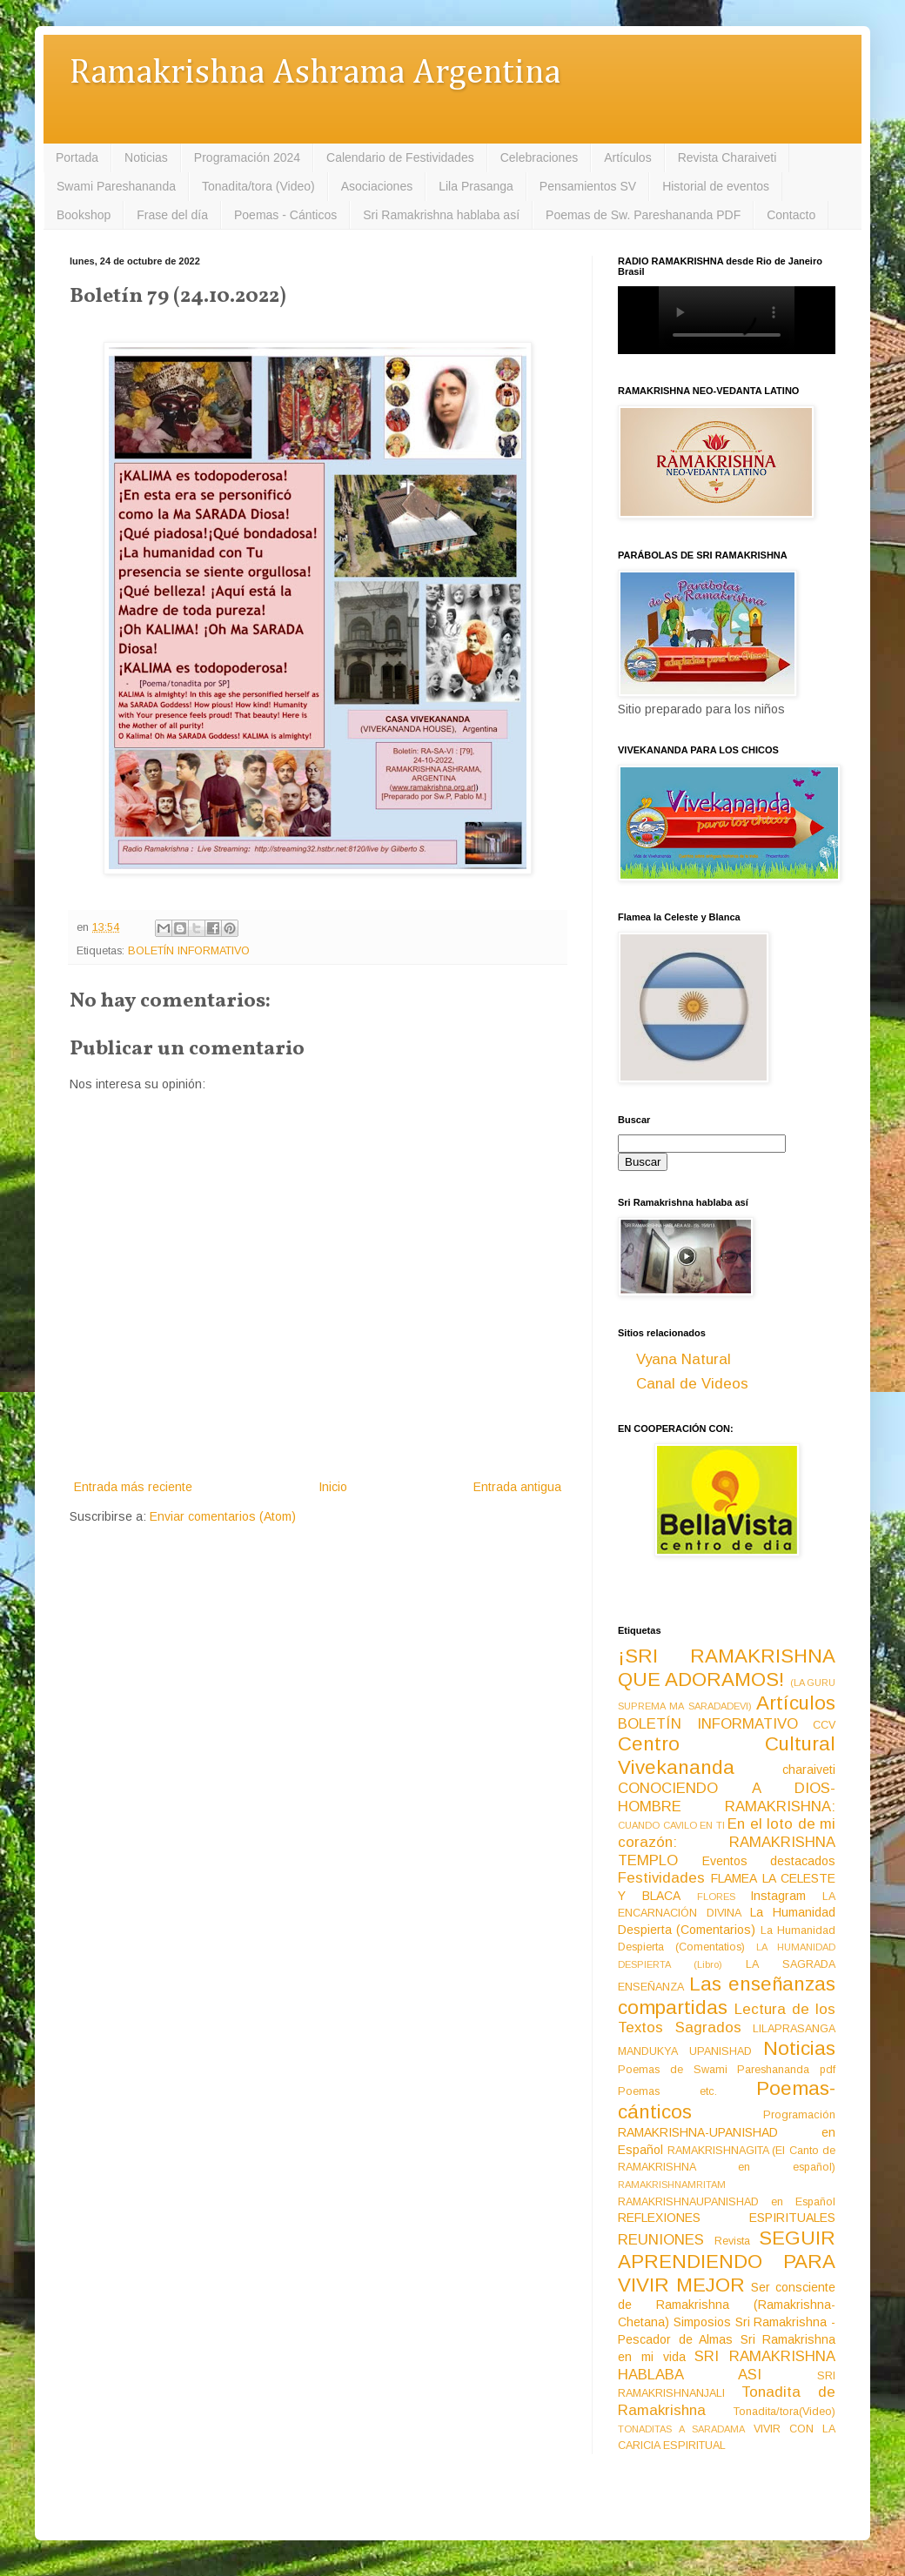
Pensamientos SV (588, 186)
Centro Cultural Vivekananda (726, 1755)
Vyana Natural (683, 1359)
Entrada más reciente (133, 1487)
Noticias (146, 157)
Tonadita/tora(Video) (784, 2411)
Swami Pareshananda (116, 186)
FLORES (716, 1896)
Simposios (702, 2322)
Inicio (332, 1487)
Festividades (661, 1878)
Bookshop (84, 215)
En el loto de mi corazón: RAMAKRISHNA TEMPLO (726, 1842)
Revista (732, 2241)
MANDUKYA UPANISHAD (685, 2051)
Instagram (778, 1896)
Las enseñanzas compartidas (726, 1995)
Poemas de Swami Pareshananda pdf (726, 2070)
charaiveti (808, 1769)
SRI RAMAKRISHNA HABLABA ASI (726, 2365)
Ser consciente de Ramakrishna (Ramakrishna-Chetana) (726, 2304)
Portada (77, 157)
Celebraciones (539, 157)
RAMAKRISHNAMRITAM (672, 2184)
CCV (824, 1725)
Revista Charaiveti (727, 157)
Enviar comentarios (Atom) (223, 1516)
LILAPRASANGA (794, 2029)
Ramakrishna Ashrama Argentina (315, 73)
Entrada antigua (517, 1487)
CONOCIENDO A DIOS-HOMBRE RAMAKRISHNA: (726, 1797)
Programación (799, 2115)
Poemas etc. (667, 2091)
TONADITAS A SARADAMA (681, 2429)
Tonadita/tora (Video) (258, 186)
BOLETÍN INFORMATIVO (189, 951)
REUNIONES (661, 2239)
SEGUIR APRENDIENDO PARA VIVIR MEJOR (726, 2261)
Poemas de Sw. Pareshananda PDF (643, 215)
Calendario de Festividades (400, 157)
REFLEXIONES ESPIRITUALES (726, 2218)
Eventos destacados (769, 1861)
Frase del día (172, 215)
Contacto (791, 215)
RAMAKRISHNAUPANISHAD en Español (726, 2202)
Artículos (627, 157)
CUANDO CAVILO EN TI (671, 1825)
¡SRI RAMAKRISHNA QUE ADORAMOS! (726, 1667)
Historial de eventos (715, 186)
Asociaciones (377, 186)
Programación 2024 (247, 157)
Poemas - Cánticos (285, 215)
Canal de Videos (692, 1383)
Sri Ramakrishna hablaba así (441, 215)
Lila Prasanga (476, 186)
